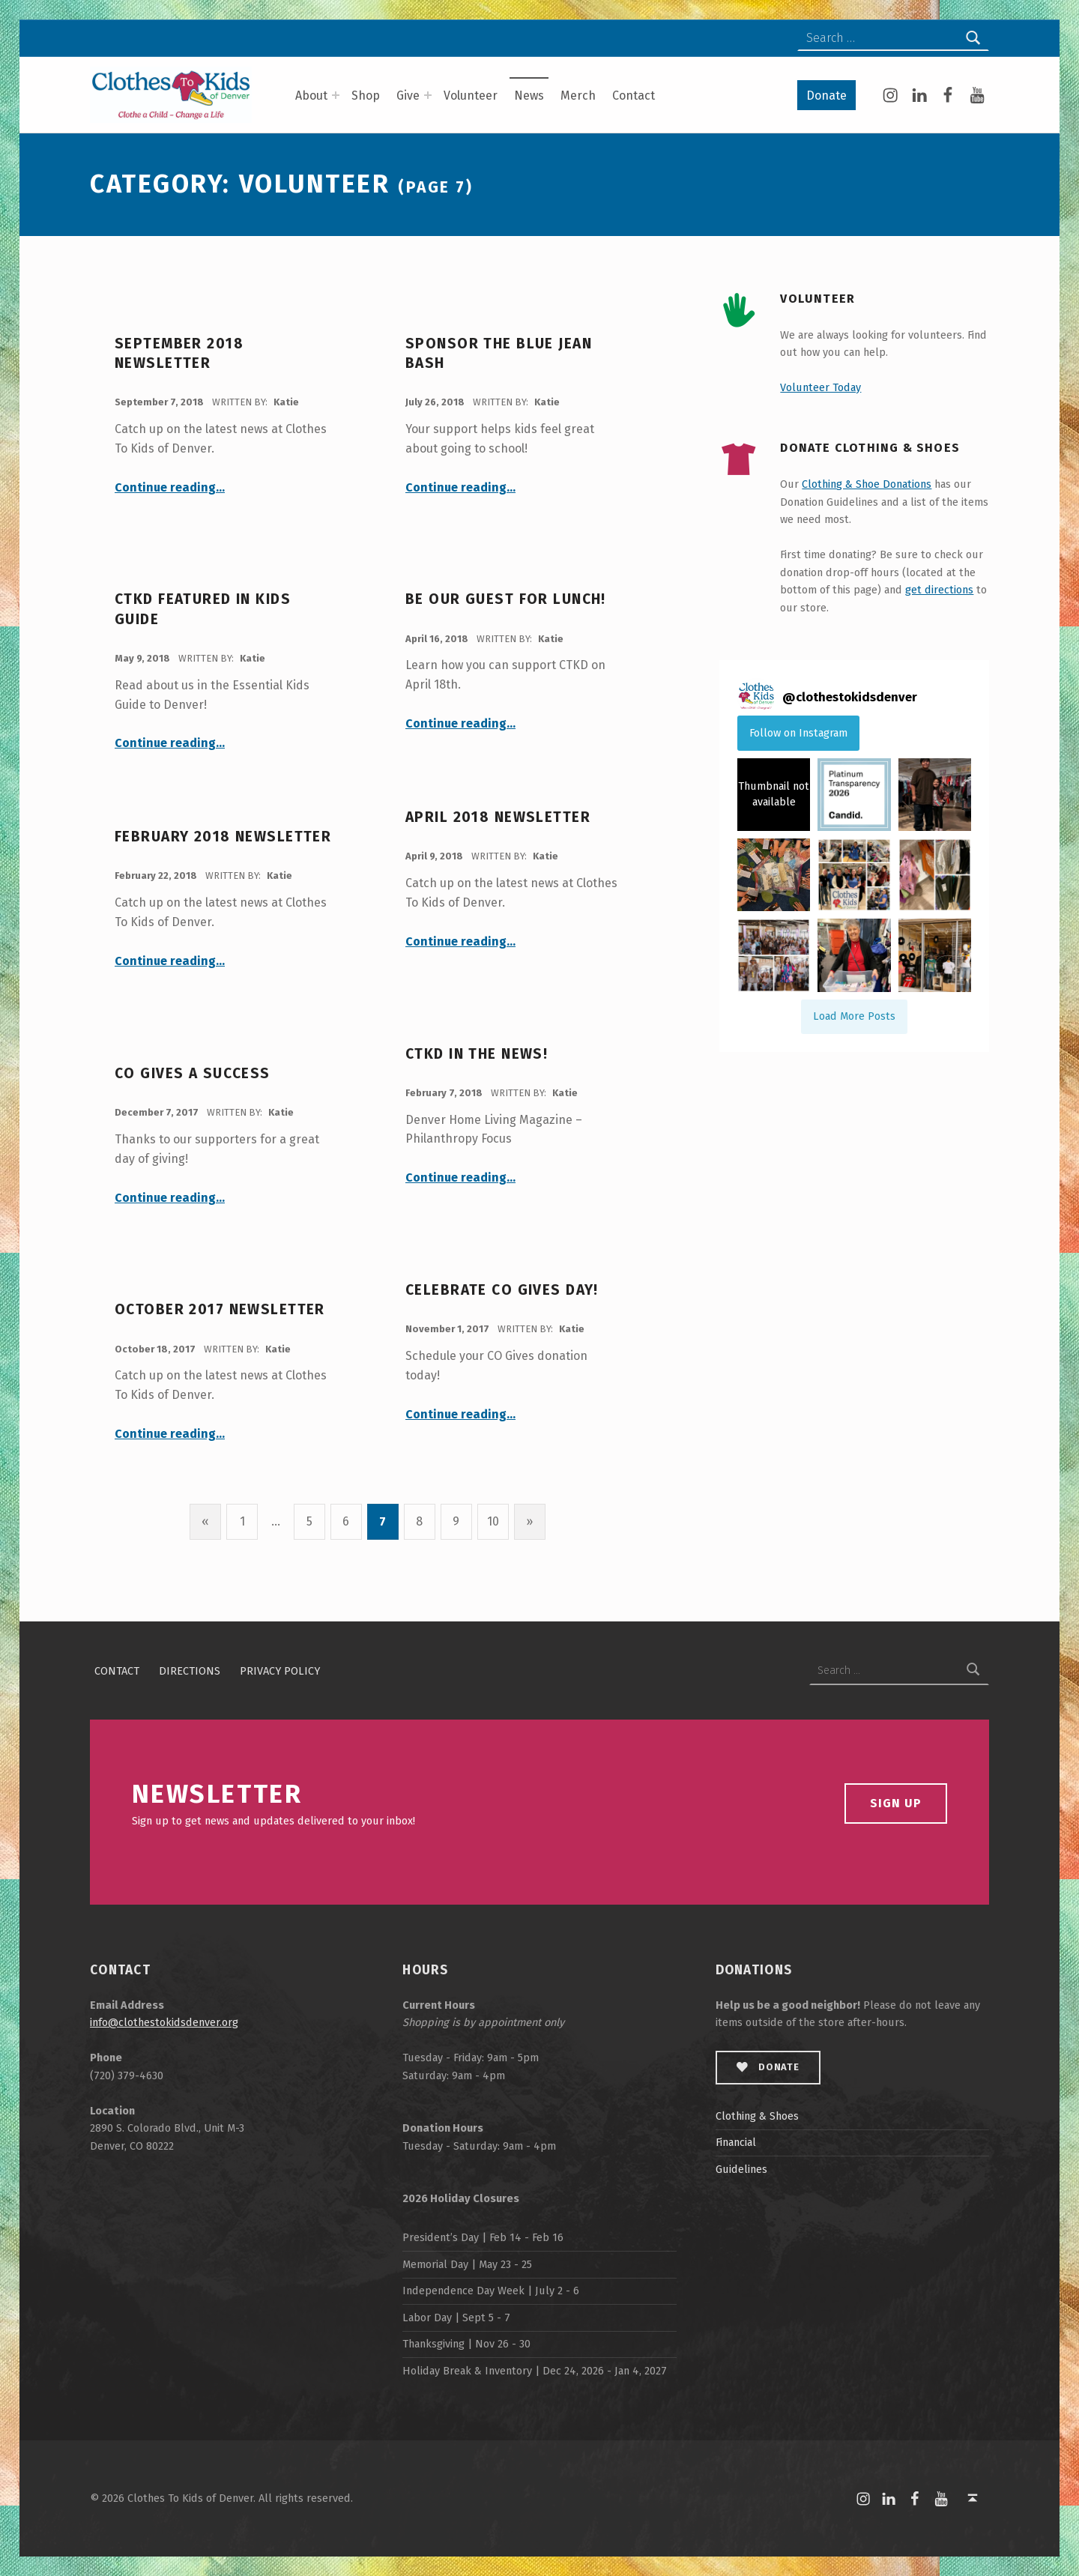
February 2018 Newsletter (223, 836)
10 (493, 1521)
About (311, 95)
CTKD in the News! (476, 1053)
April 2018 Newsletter (497, 817)
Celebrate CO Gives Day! (502, 1289)
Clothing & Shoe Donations (866, 484)
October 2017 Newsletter (220, 1309)
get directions (939, 589)
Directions (189, 1670)
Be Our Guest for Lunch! (505, 599)
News (529, 95)
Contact (633, 95)
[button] (773, 794)
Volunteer (471, 95)
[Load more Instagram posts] (854, 1017)
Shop (365, 95)
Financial (736, 2142)
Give (408, 95)
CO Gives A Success (192, 1073)
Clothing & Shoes (757, 2116)
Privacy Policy (280, 1670)
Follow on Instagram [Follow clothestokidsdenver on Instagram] (798, 733)
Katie (286, 402)
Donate (826, 95)
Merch (578, 95)
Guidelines (741, 2169)
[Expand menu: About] (335, 95)
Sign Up (896, 1803)
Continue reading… (170, 487)
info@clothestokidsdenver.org (164, 2022)
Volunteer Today (820, 387)
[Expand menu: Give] (428, 95)
